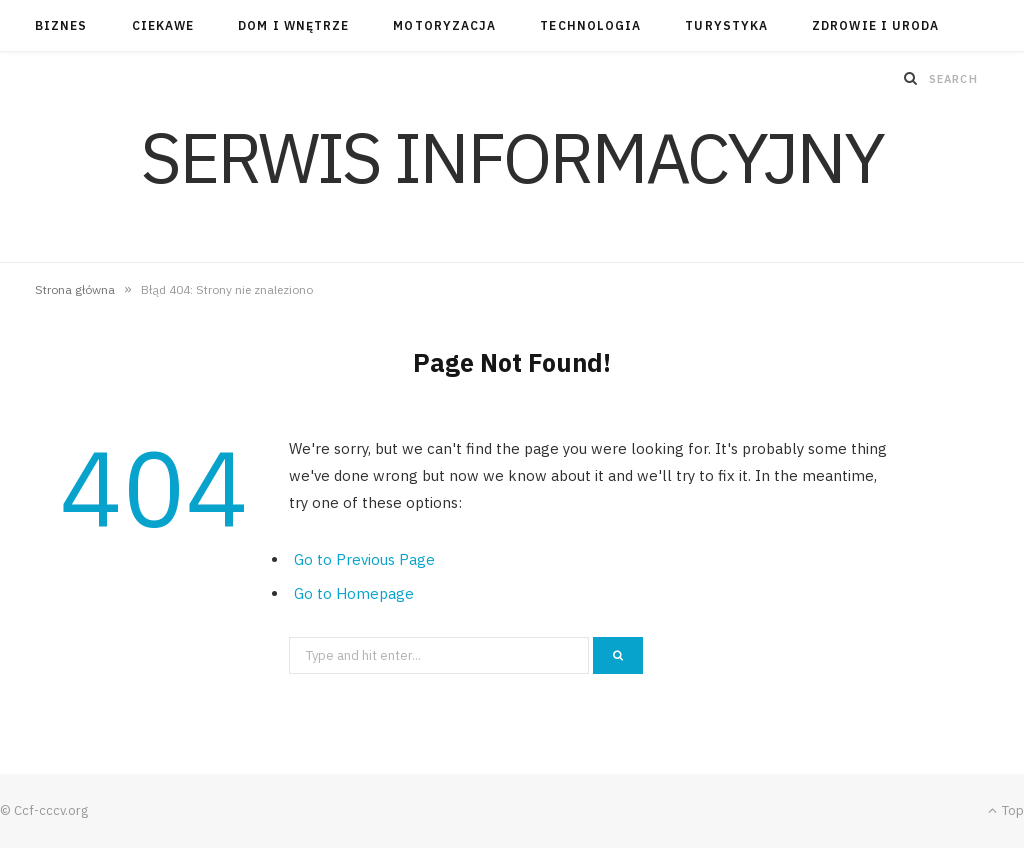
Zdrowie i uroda (875, 25)
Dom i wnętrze (293, 25)
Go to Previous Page (364, 559)
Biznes (61, 25)
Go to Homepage (354, 593)
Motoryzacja (444, 25)
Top (1006, 810)
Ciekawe (163, 25)
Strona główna (75, 289)
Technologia (590, 25)
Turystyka (726, 25)
